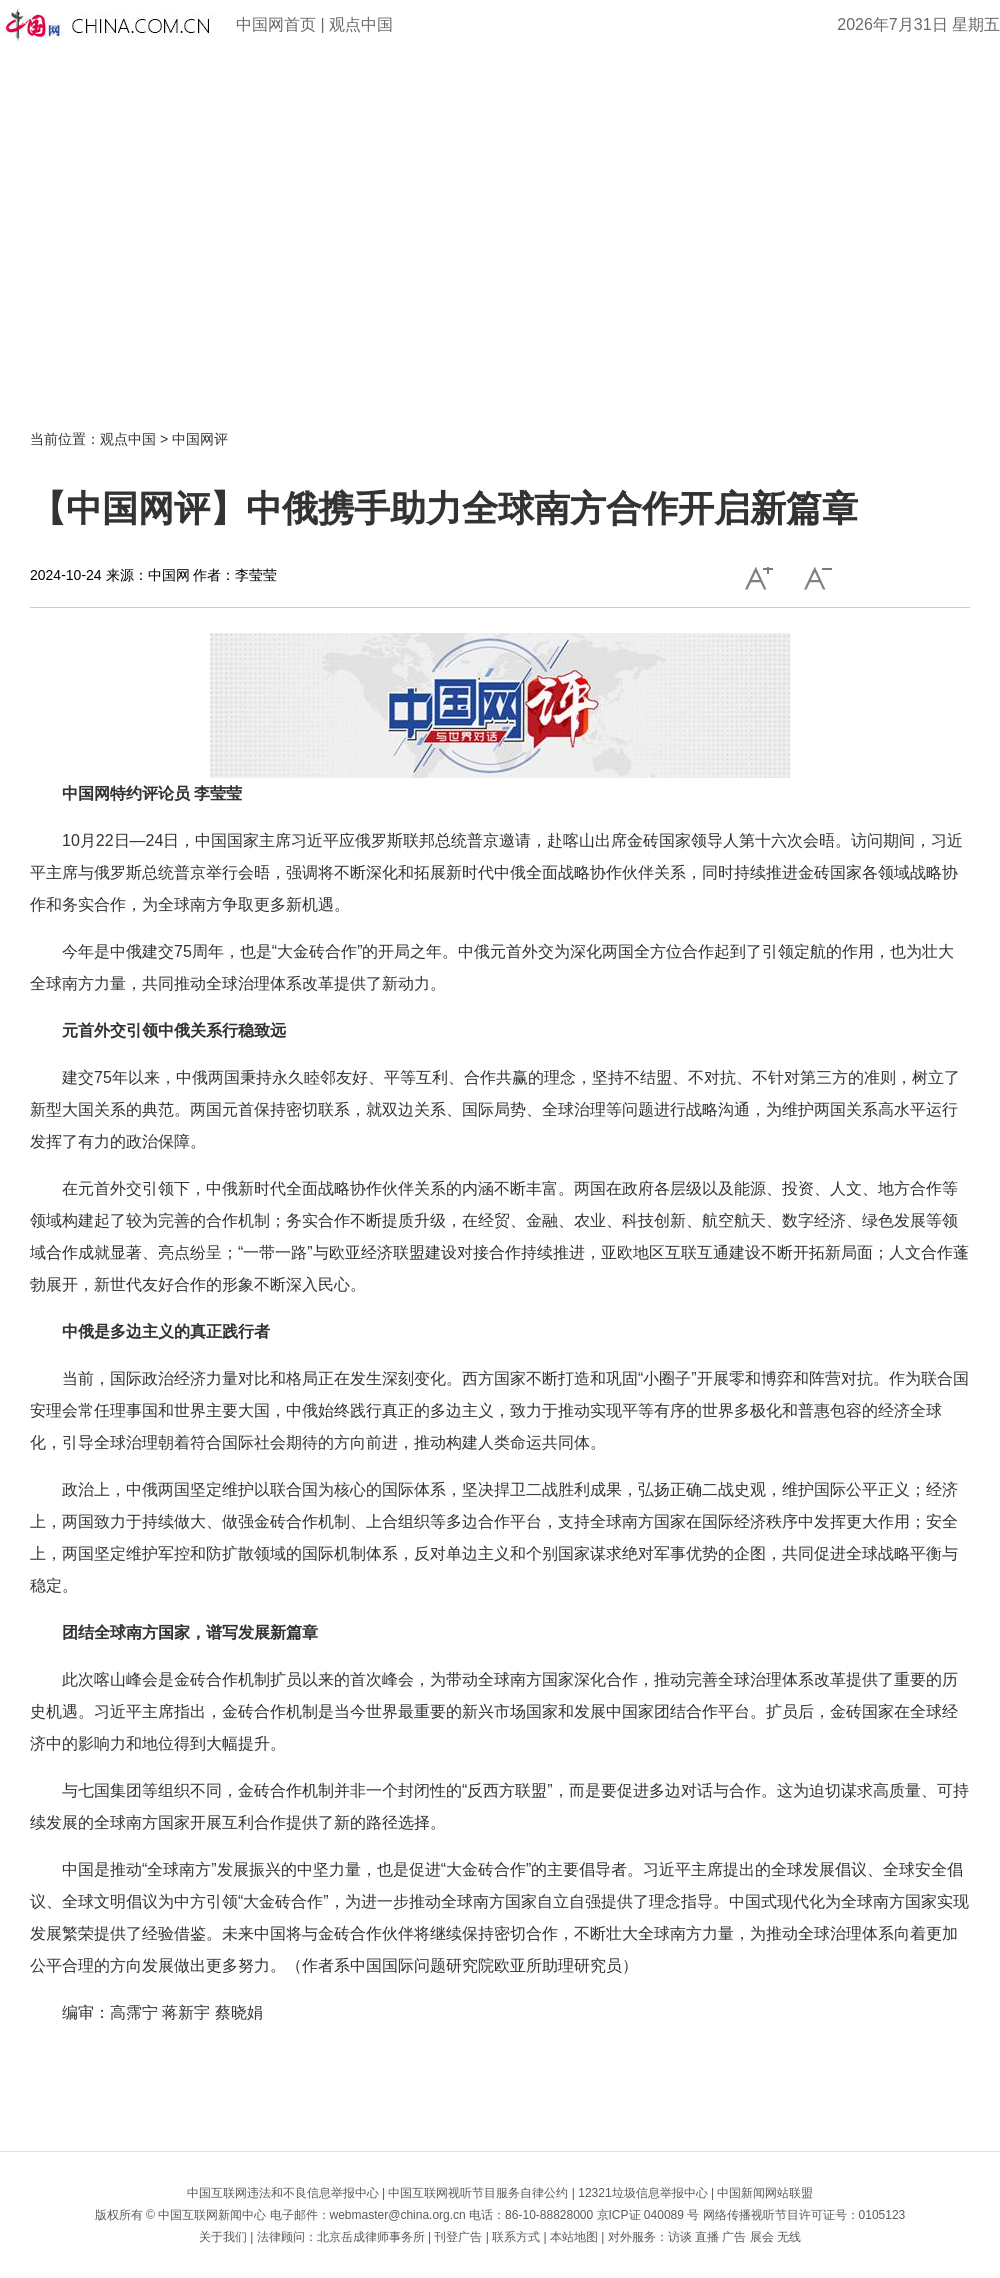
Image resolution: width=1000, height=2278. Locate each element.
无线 (789, 2237)
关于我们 (223, 2237)
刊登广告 (458, 2237)
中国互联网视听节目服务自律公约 (478, 2193)
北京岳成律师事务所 (371, 2237)
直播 (707, 2237)
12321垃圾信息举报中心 (642, 2193)
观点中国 (361, 24)
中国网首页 (276, 24)
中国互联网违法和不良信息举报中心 (283, 2193)
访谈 (680, 2237)
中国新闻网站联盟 (765, 2193)
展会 (762, 2237)
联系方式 (516, 2237)
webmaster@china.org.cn (398, 2215)
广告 (734, 2237)
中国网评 (200, 439)
